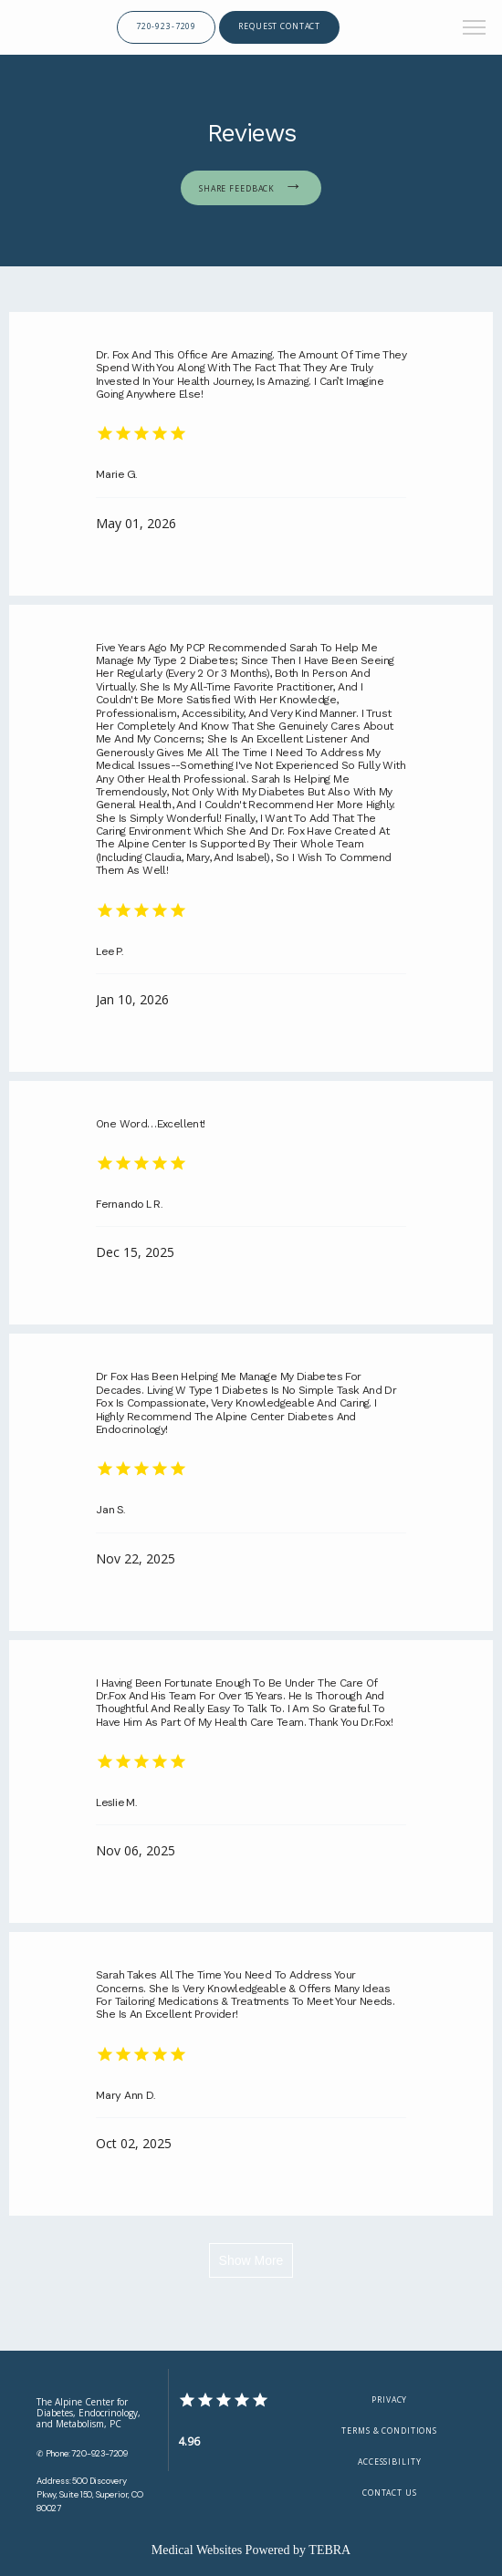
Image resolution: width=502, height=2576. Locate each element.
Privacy (389, 2399)
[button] (474, 29)
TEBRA (329, 2550)
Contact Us (389, 2493)
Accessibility (389, 2462)
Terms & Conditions (389, 2430)
